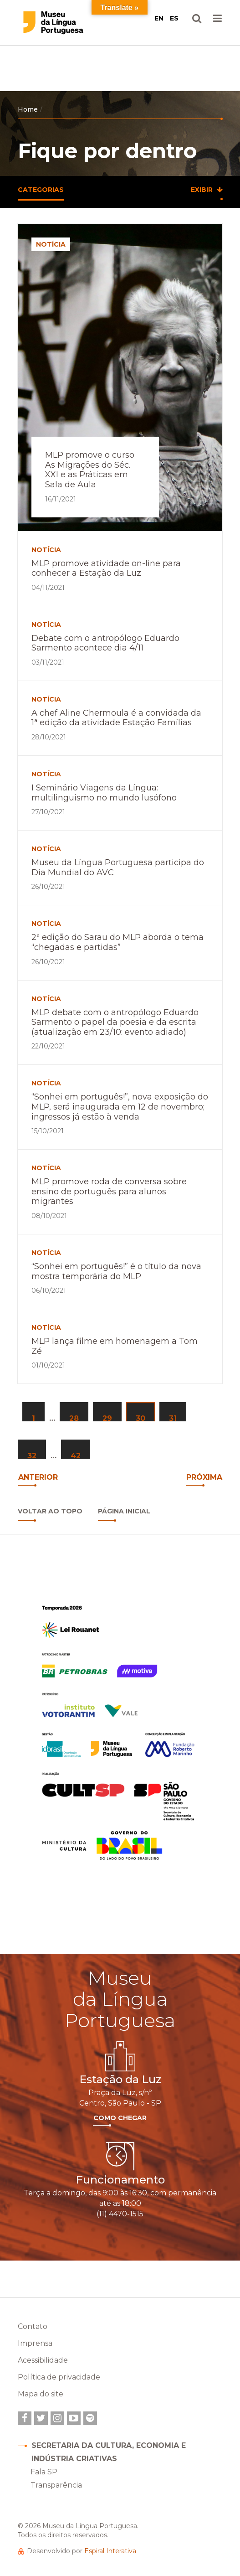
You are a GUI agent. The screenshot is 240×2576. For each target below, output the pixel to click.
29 (107, 1417)
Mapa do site (40, 2394)
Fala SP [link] (44, 2472)
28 (74, 1417)
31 (173, 1417)
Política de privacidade (59, 2377)
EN (158, 18)
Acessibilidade (43, 2360)
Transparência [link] (56, 2485)
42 (76, 1455)
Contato (32, 2326)
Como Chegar (120, 2118)
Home (28, 109)
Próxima (204, 1477)
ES (174, 18)
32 (31, 1455)
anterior (38, 1477)
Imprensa (35, 2343)
